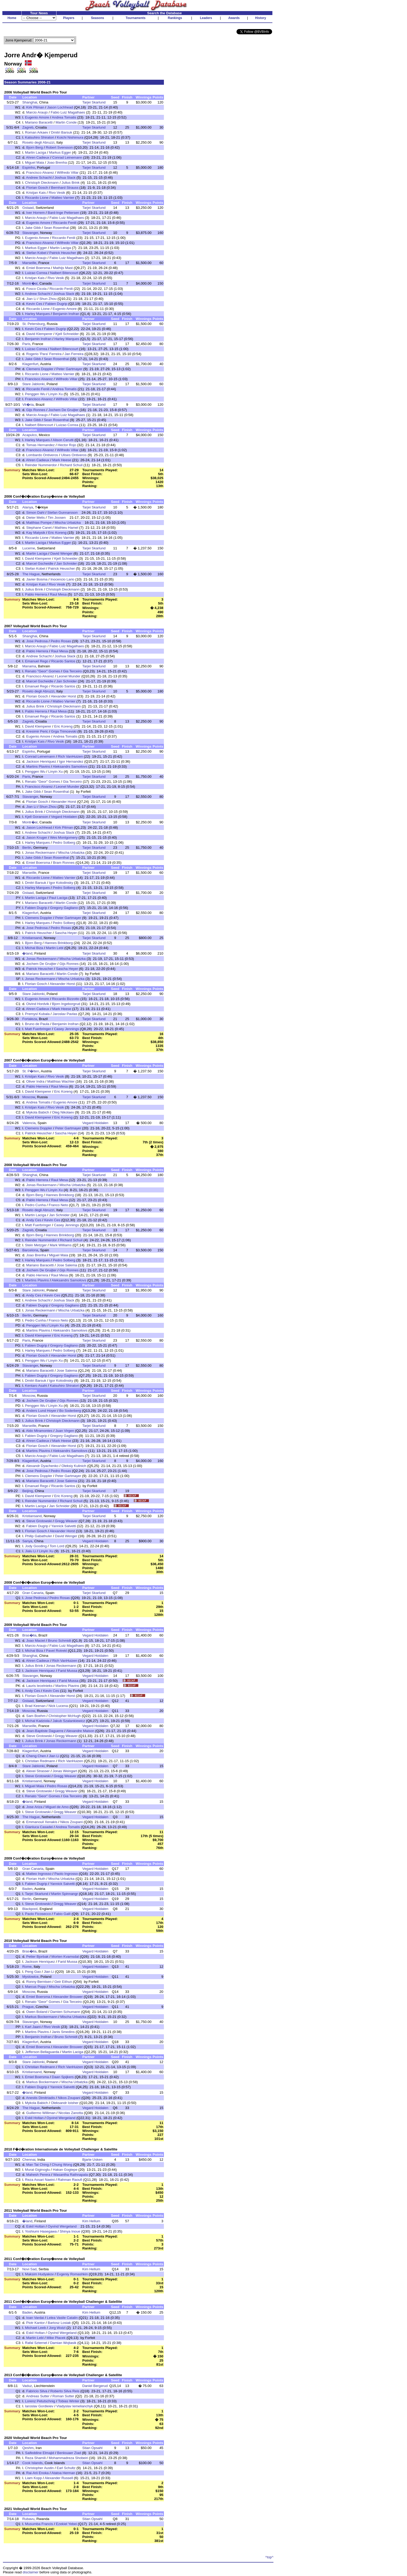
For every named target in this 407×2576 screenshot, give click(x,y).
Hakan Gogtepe (65, 2170)
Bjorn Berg (34, 147)
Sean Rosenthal (56, 228)
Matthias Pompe (38, 523)
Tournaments (135, 18)
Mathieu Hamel (66, 528)
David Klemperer (39, 334)
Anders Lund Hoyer (41, 1411)
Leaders (206, 18)
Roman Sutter (63, 2396)
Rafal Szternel (36, 2343)
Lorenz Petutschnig (40, 2401)
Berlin (26, 848)
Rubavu (28, 2519)
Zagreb (27, 127)
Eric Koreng (57, 533)
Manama (29, 666)
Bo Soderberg (70, 1411)
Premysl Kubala (37, 1014)
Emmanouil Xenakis (41, 1822)
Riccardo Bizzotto (65, 999)
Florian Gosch (37, 188)
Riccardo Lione (37, 198)
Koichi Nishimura (70, 137)
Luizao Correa (36, 273)
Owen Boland (36, 2012)
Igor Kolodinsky (61, 883)
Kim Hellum (91, 2221)
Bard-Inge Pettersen (63, 213)
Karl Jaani (33, 2027)
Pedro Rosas (61, 641)
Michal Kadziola (37, 1721)
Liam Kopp (33, 2478)
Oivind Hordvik (37, 1004)
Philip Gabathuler (38, 1536)
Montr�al (29, 283)
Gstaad (28, 208)
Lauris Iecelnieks (39, 1686)
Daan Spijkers (63, 2077)
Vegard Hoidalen (64, 817)
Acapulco (29, 435)
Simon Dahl (35, 513)
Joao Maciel (35, 1641)
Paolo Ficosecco (38, 1914)
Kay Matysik (35, 533)
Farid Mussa (67, 1671)
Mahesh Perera (38, 2175)
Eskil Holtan (34, 2118)
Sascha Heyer (66, 933)
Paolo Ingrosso (66, 1874)
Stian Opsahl (92, 2448)
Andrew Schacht (39, 178)
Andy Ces (33, 1220)
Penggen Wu (35, 394)
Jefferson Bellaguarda (42, 2052)
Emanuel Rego (36, 661)
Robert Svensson (59, 147)
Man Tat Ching (37, 2165)
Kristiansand (31, 938)
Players (68, 18)
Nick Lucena (58, 1706)
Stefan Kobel (36, 253)
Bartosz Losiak (59, 2323)
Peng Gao (33, 1972)
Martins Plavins (38, 766)
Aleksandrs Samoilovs (70, 766)
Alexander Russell (59, 2478)
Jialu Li (30, 1551)
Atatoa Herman (63, 2473)
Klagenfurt (30, 364)
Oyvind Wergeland (60, 2118)
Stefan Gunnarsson (62, 513)
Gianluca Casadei (39, 1827)
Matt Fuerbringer (38, 1029)
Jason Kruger (36, 837)
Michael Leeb (35, 2328)
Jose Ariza (34, 1807)
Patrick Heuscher (62, 253)
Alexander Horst (63, 696)
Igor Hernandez (71, 761)
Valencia (28, 1123)
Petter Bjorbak (37, 1957)
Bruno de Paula (37, 1024)
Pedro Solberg (64, 842)
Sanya (27, 1541)
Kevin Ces (34, 304)
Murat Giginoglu (37, 2170)
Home (11, 18)
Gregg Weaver (66, 1521)
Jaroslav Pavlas (65, 1014)
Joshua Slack (65, 178)
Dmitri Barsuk (61, 132)
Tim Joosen (57, 518)
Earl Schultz (66, 2468)
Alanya (27, 507)
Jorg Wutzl (57, 2328)
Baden (27, 1889)
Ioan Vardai (35, 2318)
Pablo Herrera (36, 594)
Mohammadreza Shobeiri (68, 2458)
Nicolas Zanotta (70, 2113)
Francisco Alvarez (40, 172)
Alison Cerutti (63, 440)
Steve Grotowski (39, 1521)
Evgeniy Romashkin (72, 2274)
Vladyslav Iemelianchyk (74, 2406)
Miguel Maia (34, 162)
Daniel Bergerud (95, 2386)
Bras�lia (29, 1635)
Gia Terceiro (72, 671)
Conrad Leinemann (67, 157)
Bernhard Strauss (64, 188)
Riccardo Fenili (65, 223)
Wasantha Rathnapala (70, 2175)
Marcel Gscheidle (39, 563)
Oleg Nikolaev (63, 1112)
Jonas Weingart (65, 1771)
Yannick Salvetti (63, 1526)
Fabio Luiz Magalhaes (68, 112)
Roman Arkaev (36, 132)
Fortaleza (29, 1019)
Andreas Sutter (38, 2396)
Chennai (28, 2160)
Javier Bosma (37, 579)
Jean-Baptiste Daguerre (44, 1731)
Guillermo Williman (40, 2113)
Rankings (175, 18)
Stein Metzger (36, 1245)
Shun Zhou (47, 299)
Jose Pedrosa (37, 641)
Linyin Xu (55, 394)
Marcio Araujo (37, 112)
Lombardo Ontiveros (42, 455)
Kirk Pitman (35, 107)
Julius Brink (70, 183)
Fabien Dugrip (56, 304)
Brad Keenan (35, 1706)
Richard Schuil (71, 465)
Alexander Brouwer (68, 1997)
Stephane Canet (38, 528)
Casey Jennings (66, 1029)
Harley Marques (37, 314)
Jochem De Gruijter (63, 410)
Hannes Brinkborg (59, 943)
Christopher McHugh (65, 1716)
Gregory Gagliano (64, 908)
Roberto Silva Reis (64, 2391)
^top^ (269, 2557)
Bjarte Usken (92, 2160)
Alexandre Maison (80, 1731)
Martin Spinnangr (64, 1894)
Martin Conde (66, 122)
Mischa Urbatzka (68, 523)
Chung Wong (62, 2165)
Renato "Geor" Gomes (42, 671)
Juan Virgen (64, 1431)
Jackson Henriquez (41, 761)
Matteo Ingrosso (38, 1874)
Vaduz (27, 2386)
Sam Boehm (35, 1716)
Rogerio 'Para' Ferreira (43, 354)
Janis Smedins (63, 2032)
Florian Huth (35, 1879)
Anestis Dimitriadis (40, 2098)
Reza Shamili (35, 2458)
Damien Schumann (65, 2012)
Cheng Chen (36, 1756)
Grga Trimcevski (63, 731)
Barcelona (30, 1250)
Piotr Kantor (35, 2323)
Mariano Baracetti (39, 122)
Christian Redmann (40, 1761)
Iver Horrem (35, 213)
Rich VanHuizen (70, 756)
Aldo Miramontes (39, 1431)
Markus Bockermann (41, 2017)
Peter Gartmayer (69, 369)
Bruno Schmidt (59, 1641)
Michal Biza (34, 948)
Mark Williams (61, 1245)
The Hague (31, 574)
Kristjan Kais (36, 193)
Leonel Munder (69, 676)
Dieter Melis (35, 518)
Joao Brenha (57, 162)
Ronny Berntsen (38, 1982)
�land (27, 953)
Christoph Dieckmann (42, 183)
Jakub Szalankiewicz (69, 1721)
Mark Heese (61, 460)
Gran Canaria (32, 1593)
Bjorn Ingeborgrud (66, 1004)
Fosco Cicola (36, 289)
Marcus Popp (35, 1987)
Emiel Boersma (38, 268)
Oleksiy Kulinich (73, 1466)
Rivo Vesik (57, 193)
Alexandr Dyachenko (42, 1466)
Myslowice (30, 1977)
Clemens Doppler (39, 369)
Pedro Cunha (35, 1205)
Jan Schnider (66, 563)
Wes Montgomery (64, 837)
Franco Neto (58, 1205)
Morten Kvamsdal (65, 1957)
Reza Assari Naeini (40, 2180)
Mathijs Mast (63, 268)
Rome (27, 1967)
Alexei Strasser (38, 1771)
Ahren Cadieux (37, 157)
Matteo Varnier (62, 198)
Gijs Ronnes (35, 410)
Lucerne (28, 548)
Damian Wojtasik (63, 2343)
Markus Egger (60, 152)
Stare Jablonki (33, 384)
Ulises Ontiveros (74, 455)
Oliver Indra (35, 1081)
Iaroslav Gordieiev (39, 2406)
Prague (28, 2007)
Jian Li (31, 299)
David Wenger (61, 553)
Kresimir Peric (37, 731)
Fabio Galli (62, 1914)
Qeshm (28, 2448)
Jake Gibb (33, 228)
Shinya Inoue (70, 2231)
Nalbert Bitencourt (64, 273)
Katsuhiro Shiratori (39, 137)
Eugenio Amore (37, 117)
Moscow (28, 1097)
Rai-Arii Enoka (37, 2473)
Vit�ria (28, 405)
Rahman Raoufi (70, 2180)
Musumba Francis (39, 2524)
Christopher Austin (39, 2468)
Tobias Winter (68, 2401)
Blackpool (29, 1909)
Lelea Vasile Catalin (62, 2318)
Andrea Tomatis (64, 117)
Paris (26, 344)
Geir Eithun (63, 1982)
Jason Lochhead (60, 107)
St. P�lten (30, 1071)
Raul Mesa (58, 594)
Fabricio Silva (36, 2391)
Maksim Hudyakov (39, 2274)
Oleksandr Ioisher (64, 2103)
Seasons (97, 18)
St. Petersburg (33, 324)
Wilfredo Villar (68, 172)
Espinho (28, 167)
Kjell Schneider (67, 334)
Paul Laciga (58, 898)
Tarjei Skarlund (94, 102)
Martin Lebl (54, 948)
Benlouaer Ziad (69, 2453)
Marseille (29, 263)
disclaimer (31, 2572)
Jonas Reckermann (40, 853)
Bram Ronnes (64, 863)
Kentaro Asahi (36, 1386)
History (260, 18)
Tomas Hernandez (40, 445)
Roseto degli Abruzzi (38, 142)
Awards (234, 18)
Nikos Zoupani (71, 1822)
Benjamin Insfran (66, 314)
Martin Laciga (35, 152)
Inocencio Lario (62, 579)
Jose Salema (67, 1265)
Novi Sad (29, 2269)
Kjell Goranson (36, 817)
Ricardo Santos (63, 661)
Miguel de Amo (57, 1807)
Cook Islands (32, 2463)
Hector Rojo (67, 445)
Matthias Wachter (60, 1081)
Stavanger (30, 233)
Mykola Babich (37, 1112)
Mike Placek (55, 2338)
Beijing (27, 1491)
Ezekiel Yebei (66, 2524)
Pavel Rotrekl (56, 1651)
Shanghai (29, 102)
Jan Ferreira (73, 354)
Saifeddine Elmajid (39, 2453)
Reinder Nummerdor (41, 465)
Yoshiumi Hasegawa (41, 2231)
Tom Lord (57, 1546)
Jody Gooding (36, 1546)
